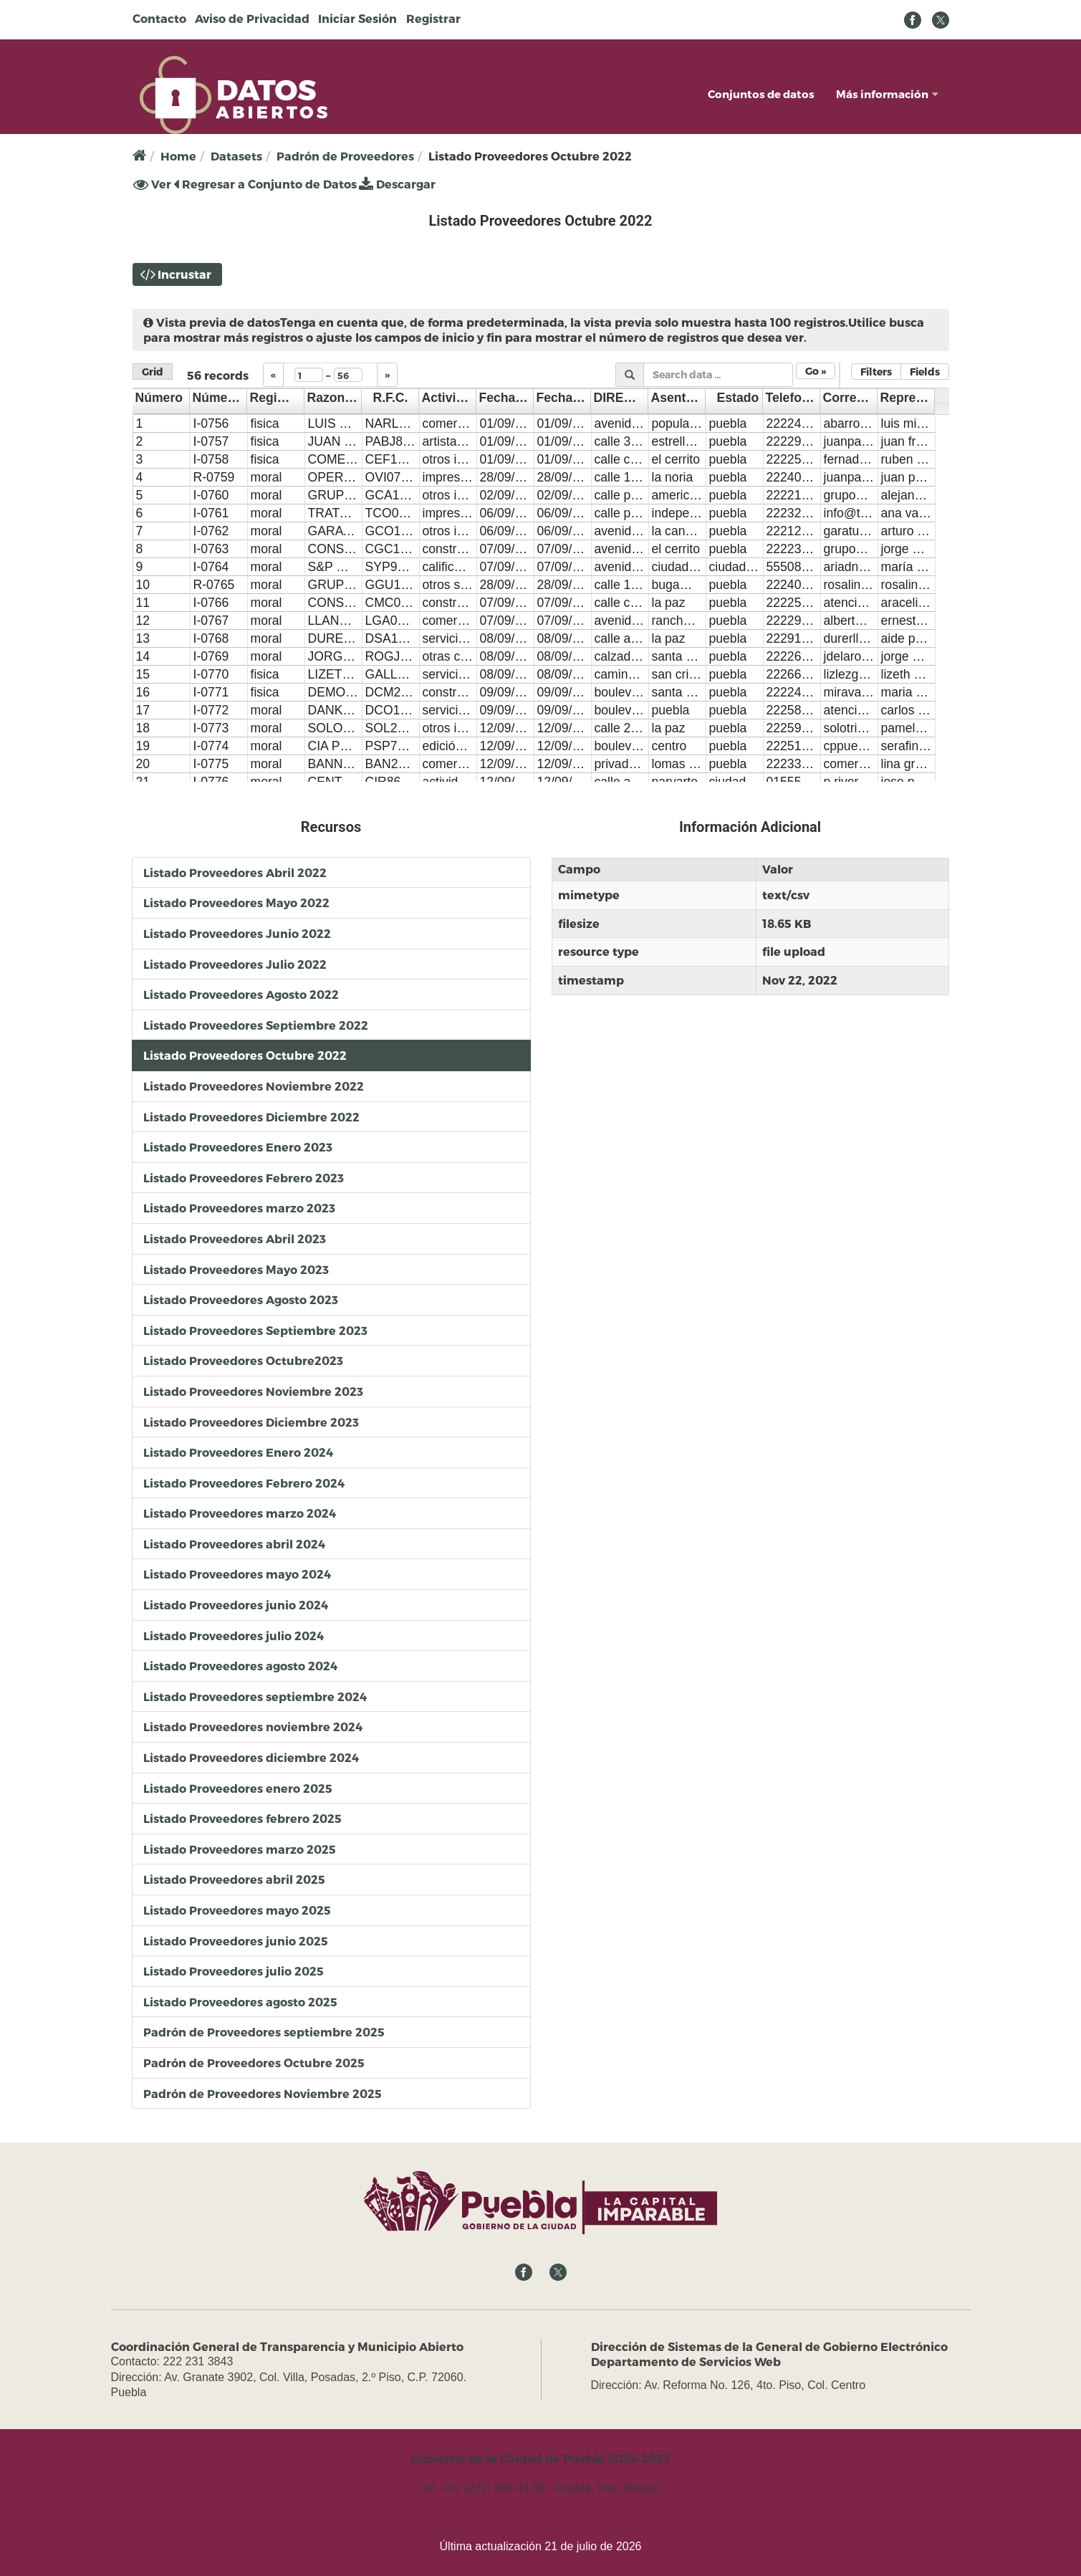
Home (178, 156)
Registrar (433, 18)
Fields (925, 371)
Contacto (159, 18)
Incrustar (184, 274)
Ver (152, 184)
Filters (876, 371)
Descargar (397, 184)
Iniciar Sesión (357, 18)
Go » (815, 371)
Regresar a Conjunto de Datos (265, 184)
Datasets (236, 156)
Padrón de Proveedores (345, 156)
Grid (152, 371)
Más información (887, 93)
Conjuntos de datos (761, 93)
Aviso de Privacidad (252, 18)
